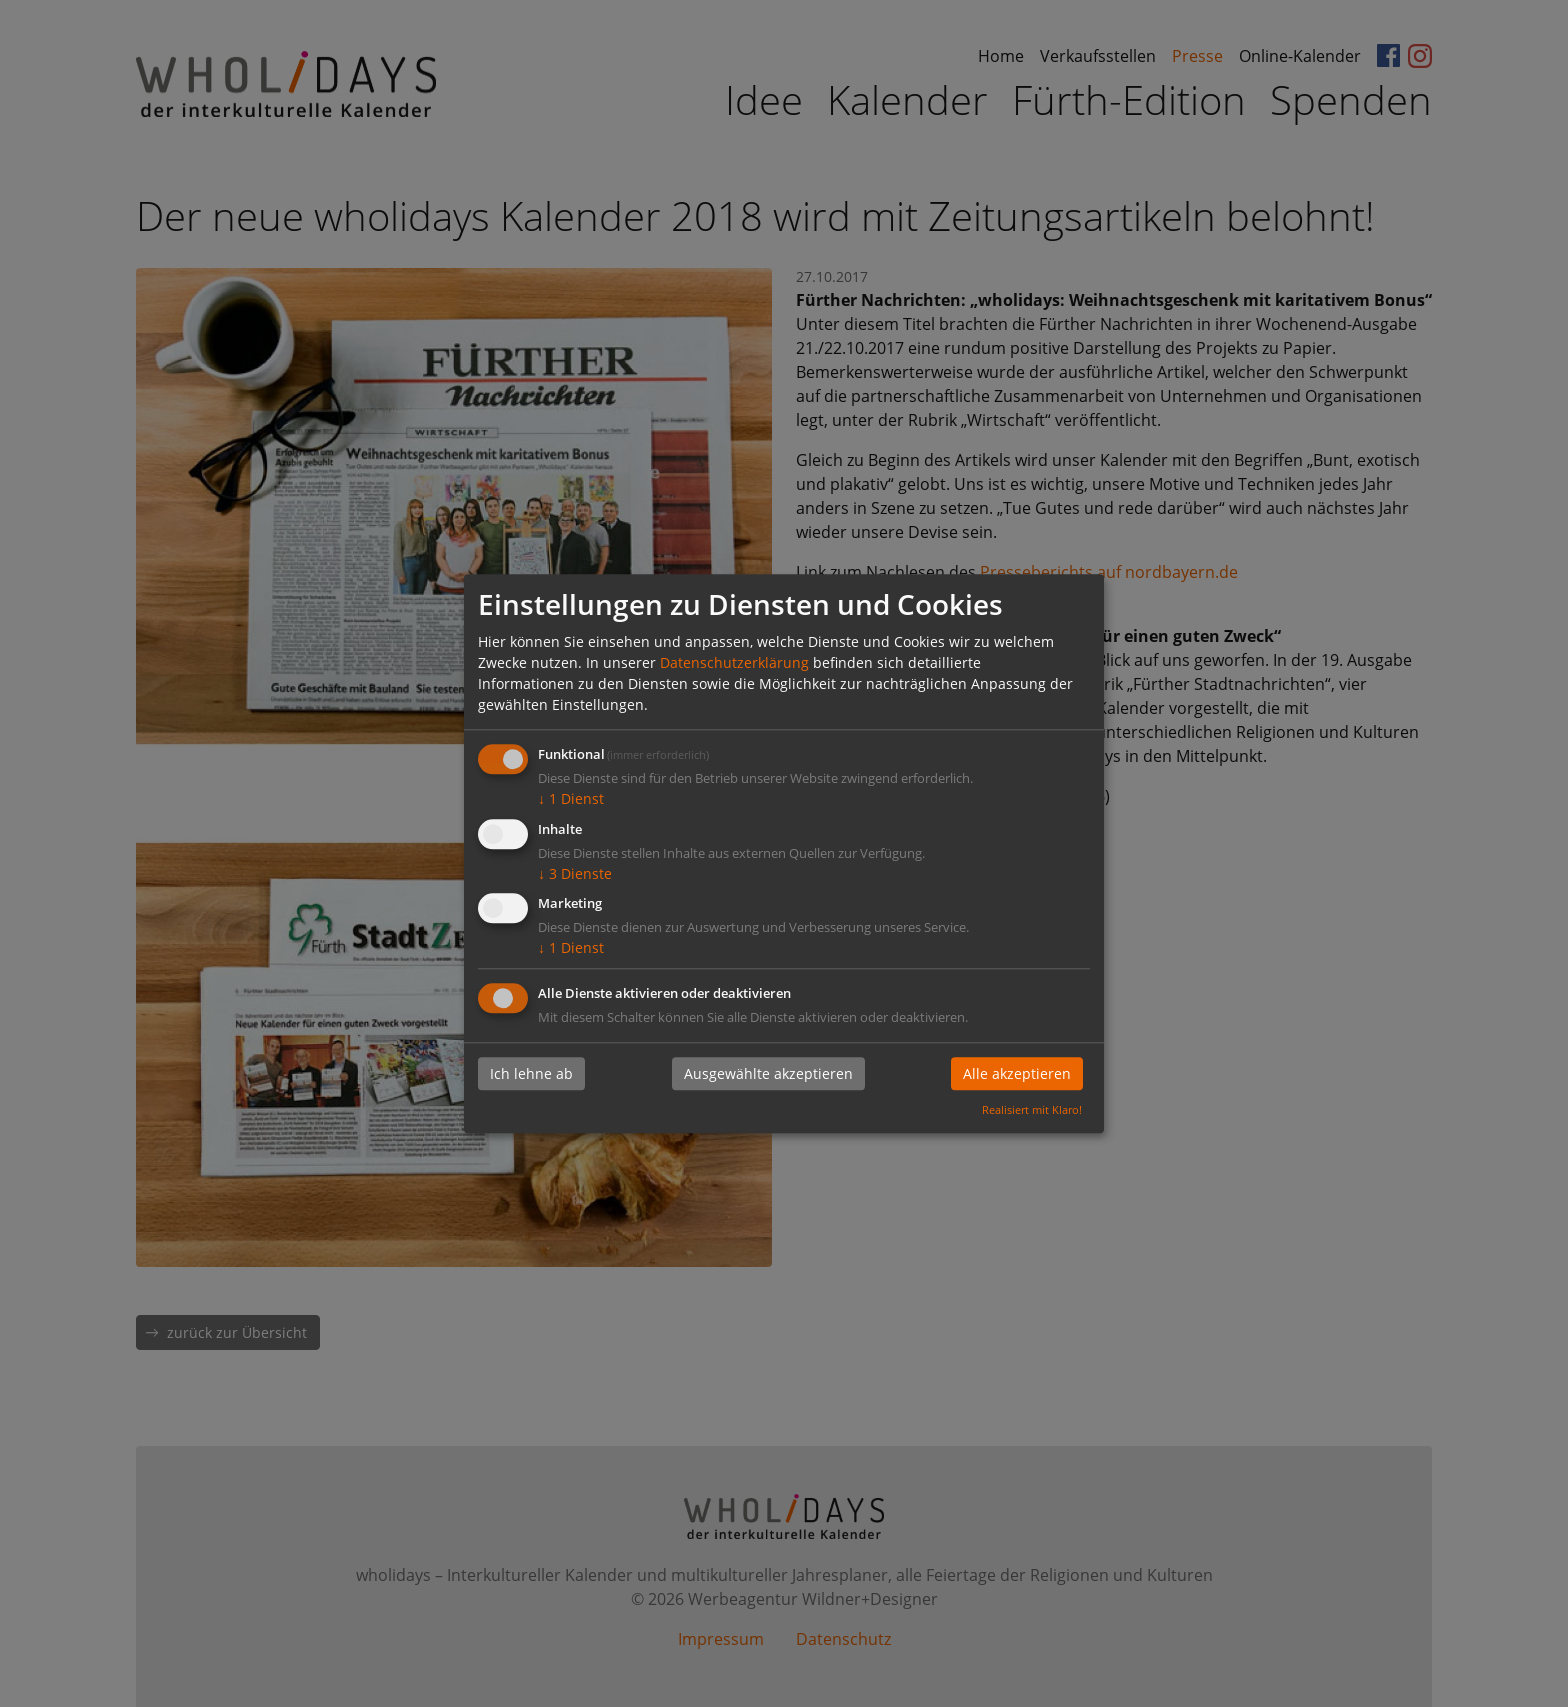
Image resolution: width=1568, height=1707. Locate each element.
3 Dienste (575, 873)
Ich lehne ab (531, 1074)
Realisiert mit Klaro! (1032, 1109)
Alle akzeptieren (1017, 1074)
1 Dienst (571, 798)
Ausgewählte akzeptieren (768, 1074)
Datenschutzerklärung (734, 662)
